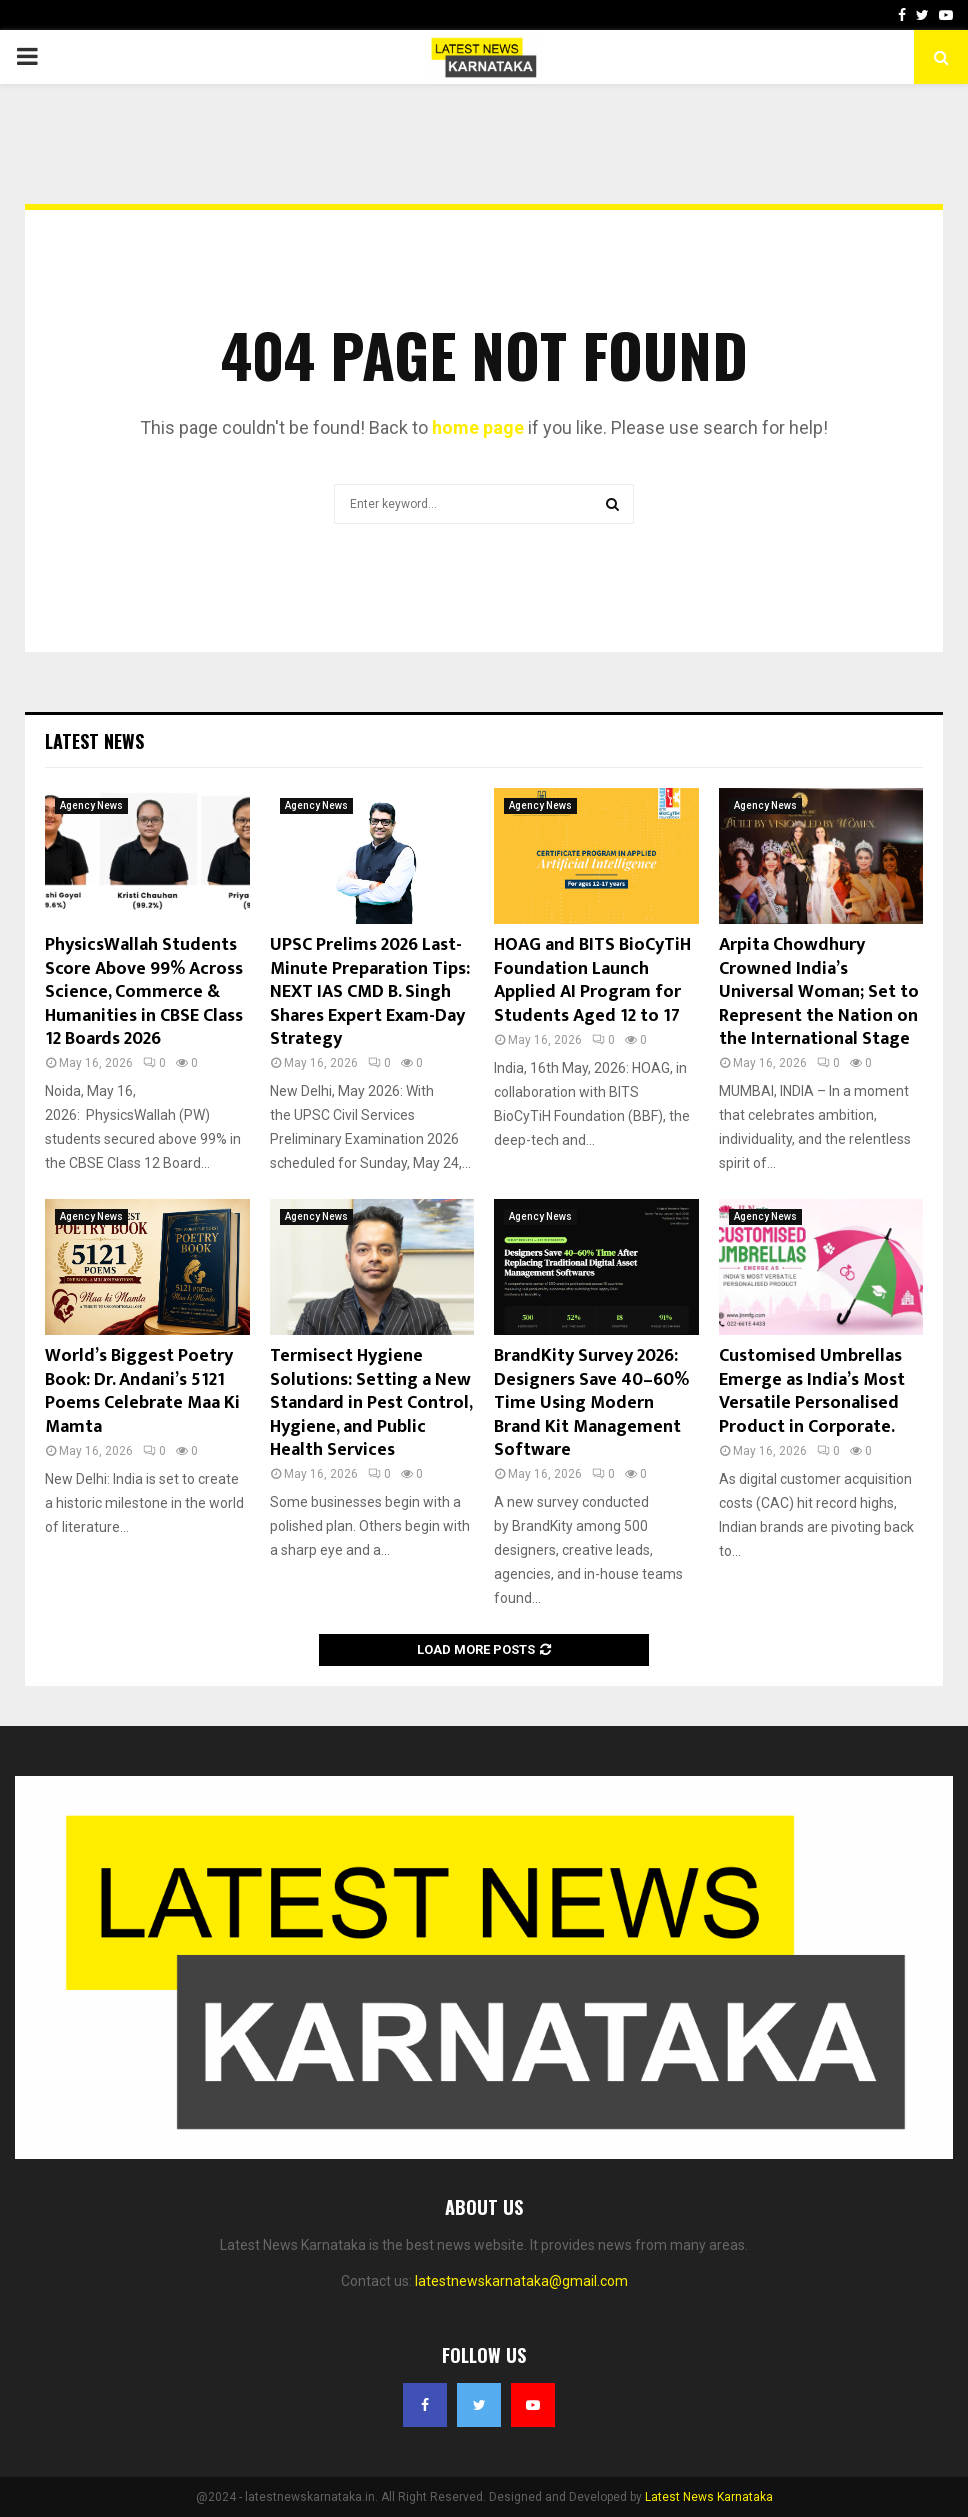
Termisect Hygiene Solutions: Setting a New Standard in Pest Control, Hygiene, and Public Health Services (371, 1403)
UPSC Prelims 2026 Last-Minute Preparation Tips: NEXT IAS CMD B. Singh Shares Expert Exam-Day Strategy (370, 992)
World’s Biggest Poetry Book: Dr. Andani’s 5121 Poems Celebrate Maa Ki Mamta (142, 1391)
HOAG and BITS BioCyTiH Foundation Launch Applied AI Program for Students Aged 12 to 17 (592, 980)
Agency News (91, 805)
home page (478, 427)
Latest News (94, 741)
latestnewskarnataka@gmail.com (521, 2281)
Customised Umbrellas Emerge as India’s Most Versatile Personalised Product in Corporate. (812, 1391)
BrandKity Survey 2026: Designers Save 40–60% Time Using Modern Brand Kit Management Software (591, 1403)
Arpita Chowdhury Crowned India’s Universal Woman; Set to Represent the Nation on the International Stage (819, 992)
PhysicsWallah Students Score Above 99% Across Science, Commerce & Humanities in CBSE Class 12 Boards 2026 (144, 992)
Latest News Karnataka (709, 2497)
